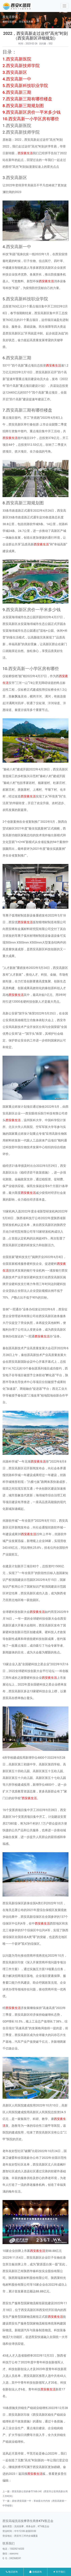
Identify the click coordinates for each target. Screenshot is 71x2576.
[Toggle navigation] (64, 6)
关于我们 (59, 2571)
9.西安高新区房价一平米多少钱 (32, 112)
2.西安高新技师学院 (21, 65)
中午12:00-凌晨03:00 (25, 2531)
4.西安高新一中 (17, 79)
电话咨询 (12, 2571)
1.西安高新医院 (17, 59)
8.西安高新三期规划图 (23, 105)
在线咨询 (35, 2571)
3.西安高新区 (15, 72)
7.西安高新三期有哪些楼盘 (27, 98)
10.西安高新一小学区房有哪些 (31, 118)
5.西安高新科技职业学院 (25, 85)
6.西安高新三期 (17, 92)
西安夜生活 (25, 153)
